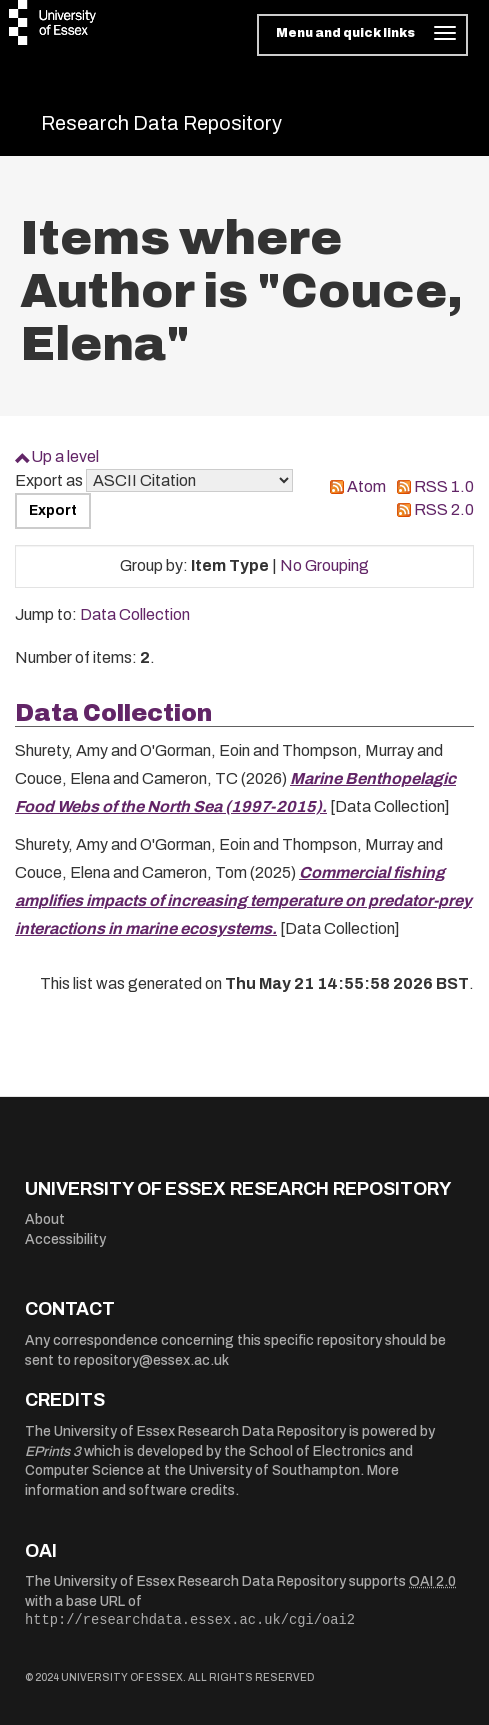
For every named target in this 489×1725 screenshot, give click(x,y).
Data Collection (135, 614)
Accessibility (65, 1239)
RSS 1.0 (444, 486)
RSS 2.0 (444, 509)
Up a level (65, 456)
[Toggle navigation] (362, 35)
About (45, 1219)
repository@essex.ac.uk (151, 1360)
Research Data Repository (161, 123)
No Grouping (324, 565)
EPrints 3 (53, 1451)
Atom (366, 486)
